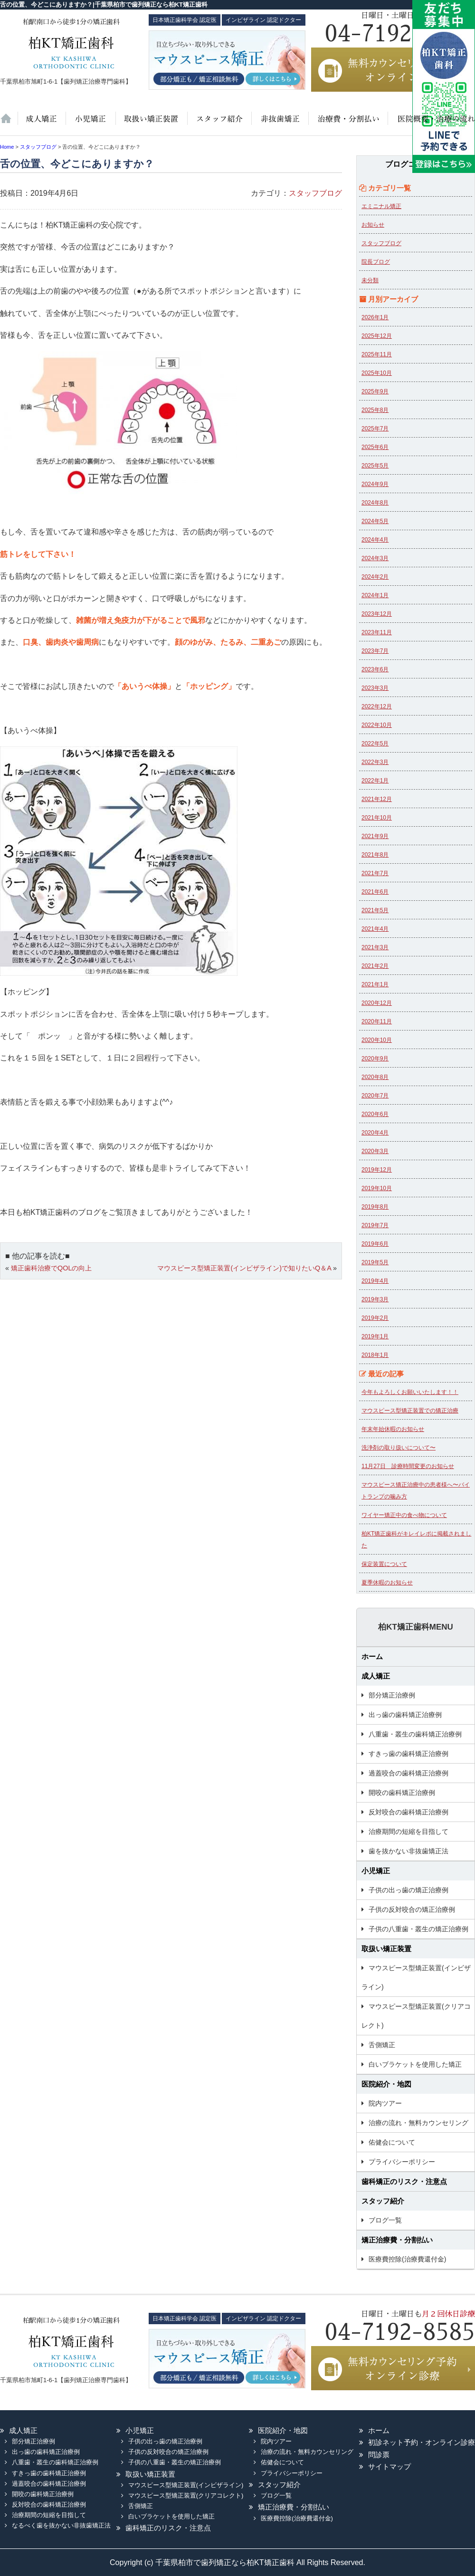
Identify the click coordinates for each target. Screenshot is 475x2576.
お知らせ (372, 224)
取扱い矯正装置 (150, 123)
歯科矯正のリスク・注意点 (404, 2181)
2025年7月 (375, 428)
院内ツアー (385, 2103)
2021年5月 (375, 910)
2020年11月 (376, 1021)
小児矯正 (90, 123)
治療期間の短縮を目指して (408, 1831)
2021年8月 (375, 854)
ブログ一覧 (385, 2220)
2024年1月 (375, 595)
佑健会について (392, 2142)
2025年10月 (376, 373)
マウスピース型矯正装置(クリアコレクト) (416, 2016)
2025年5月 (375, 465)
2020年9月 (375, 1058)
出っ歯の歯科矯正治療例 (405, 1714)
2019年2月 (375, 1318)
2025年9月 (375, 391)
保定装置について (384, 1564)
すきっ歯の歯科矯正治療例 (408, 1753)
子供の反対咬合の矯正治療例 (412, 1909)
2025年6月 (375, 447)
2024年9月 (375, 484)
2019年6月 (375, 1243)
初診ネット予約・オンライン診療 (421, 2442)
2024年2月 (375, 576)
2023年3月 (375, 688)
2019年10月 (376, 1188)
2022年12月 (376, 706)
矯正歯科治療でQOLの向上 (51, 1268)
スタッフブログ (315, 193)
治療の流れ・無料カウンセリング (418, 2123)
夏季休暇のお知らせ (387, 1582)
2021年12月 (376, 799)
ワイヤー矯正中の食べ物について (404, 1515)
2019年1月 (375, 1336)
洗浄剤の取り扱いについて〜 (398, 1447)
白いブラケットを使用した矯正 (415, 2064)
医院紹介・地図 (431, 123)
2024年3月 (375, 558)
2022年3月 (375, 762)
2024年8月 (375, 502)
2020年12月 (376, 1003)
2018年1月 (375, 1355)
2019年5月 (375, 1262)
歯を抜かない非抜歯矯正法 (278, 123)
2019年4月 (375, 1281)
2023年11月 (376, 632)
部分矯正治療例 (392, 1695)
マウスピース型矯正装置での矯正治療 (409, 1410)
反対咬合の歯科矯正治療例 (408, 1812)
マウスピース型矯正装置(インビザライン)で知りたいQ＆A (244, 1268)
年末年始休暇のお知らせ (392, 1429)
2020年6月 (375, 1114)
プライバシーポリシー (402, 2162)
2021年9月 (375, 836)
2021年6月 (375, 891)
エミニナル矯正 (381, 206)
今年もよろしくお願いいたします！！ (409, 1392)
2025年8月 (375, 410)
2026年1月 (375, 317)
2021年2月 (375, 966)
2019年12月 (376, 1169)
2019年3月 (375, 1299)
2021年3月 (375, 947)
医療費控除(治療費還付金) (407, 2259)
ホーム (9, 123)
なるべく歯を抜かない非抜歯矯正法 (61, 2525)
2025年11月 (376, 354)
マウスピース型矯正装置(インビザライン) (416, 1977)
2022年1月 (375, 780)
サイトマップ (389, 2466)
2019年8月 (375, 1206)
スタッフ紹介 (218, 123)
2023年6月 (375, 669)
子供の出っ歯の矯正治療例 (408, 1890)
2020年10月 (376, 1040)
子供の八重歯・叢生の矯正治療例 (418, 1929)
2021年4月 (375, 928)
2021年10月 (376, 817)
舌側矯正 (382, 2045)
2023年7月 (375, 651)
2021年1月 (375, 984)
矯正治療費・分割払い (397, 2240)
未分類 (370, 280)
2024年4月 (375, 539)
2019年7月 (375, 1225)
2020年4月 (375, 1132)
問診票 (379, 2455)
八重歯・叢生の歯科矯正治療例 (415, 1734)
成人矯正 (375, 1676)
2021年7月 (375, 873)
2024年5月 (375, 521)
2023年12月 (376, 614)
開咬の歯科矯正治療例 (402, 1792)
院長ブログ (375, 261)
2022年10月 (376, 725)
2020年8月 (375, 1077)
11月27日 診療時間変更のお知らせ (407, 1466)
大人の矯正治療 (41, 123)
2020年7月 (375, 1095)
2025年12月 (376, 336)
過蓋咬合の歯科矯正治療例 (408, 1773)
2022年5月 (375, 743)
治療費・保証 (347, 123)
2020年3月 (375, 1151)
